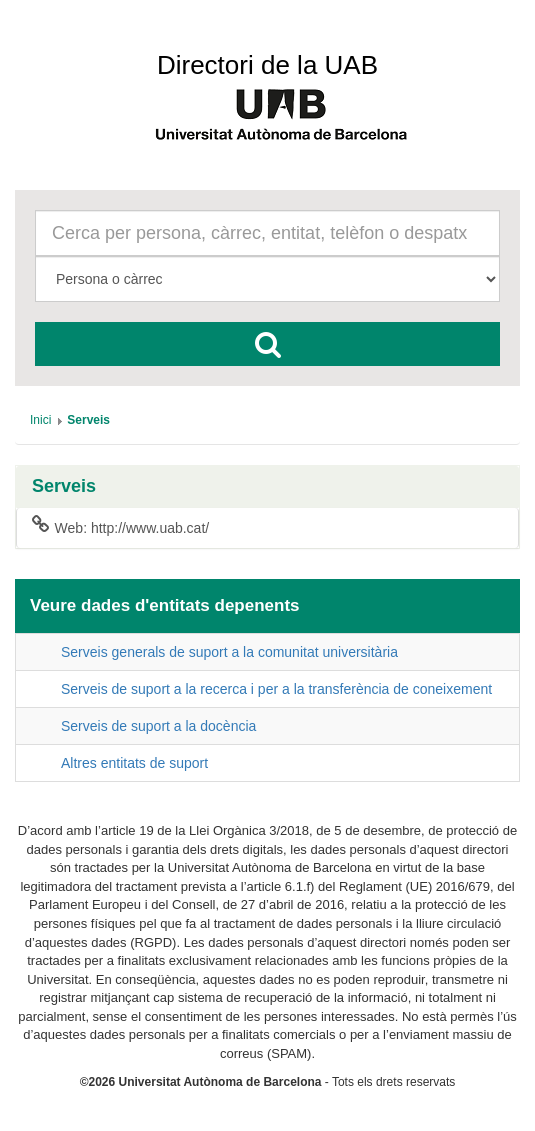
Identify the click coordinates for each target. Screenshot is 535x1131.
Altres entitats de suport (134, 763)
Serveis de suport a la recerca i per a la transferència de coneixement (276, 689)
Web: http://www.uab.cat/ (120, 527)
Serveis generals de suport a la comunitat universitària (229, 652)
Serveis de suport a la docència (158, 726)
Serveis (64, 486)
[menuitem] (40, 420)
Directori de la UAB (267, 65)
